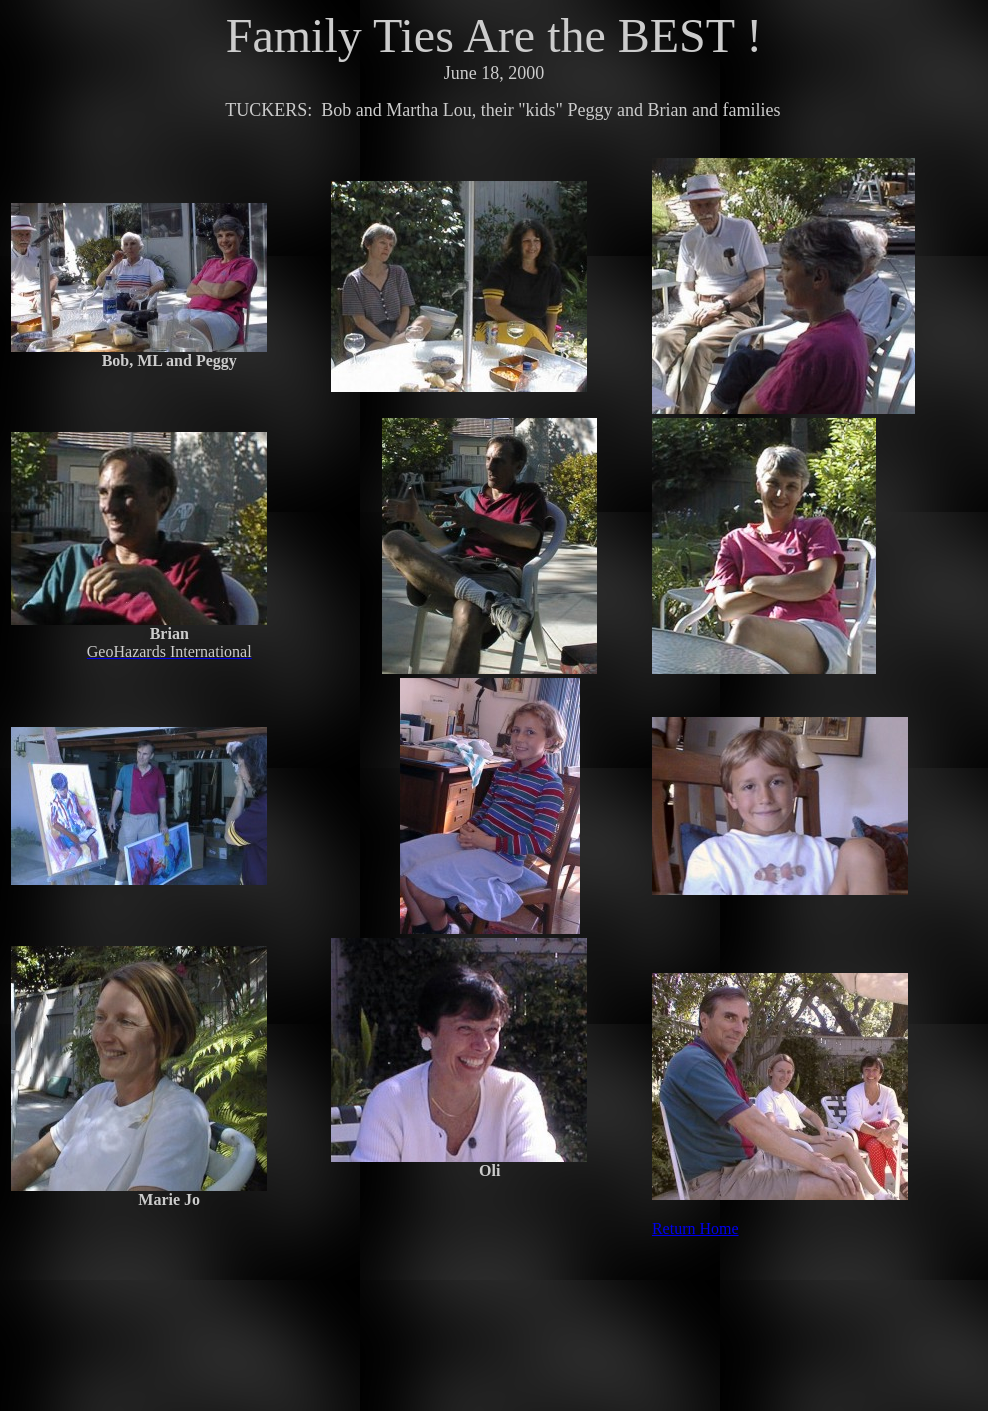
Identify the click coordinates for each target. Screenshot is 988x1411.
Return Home (695, 1228)
